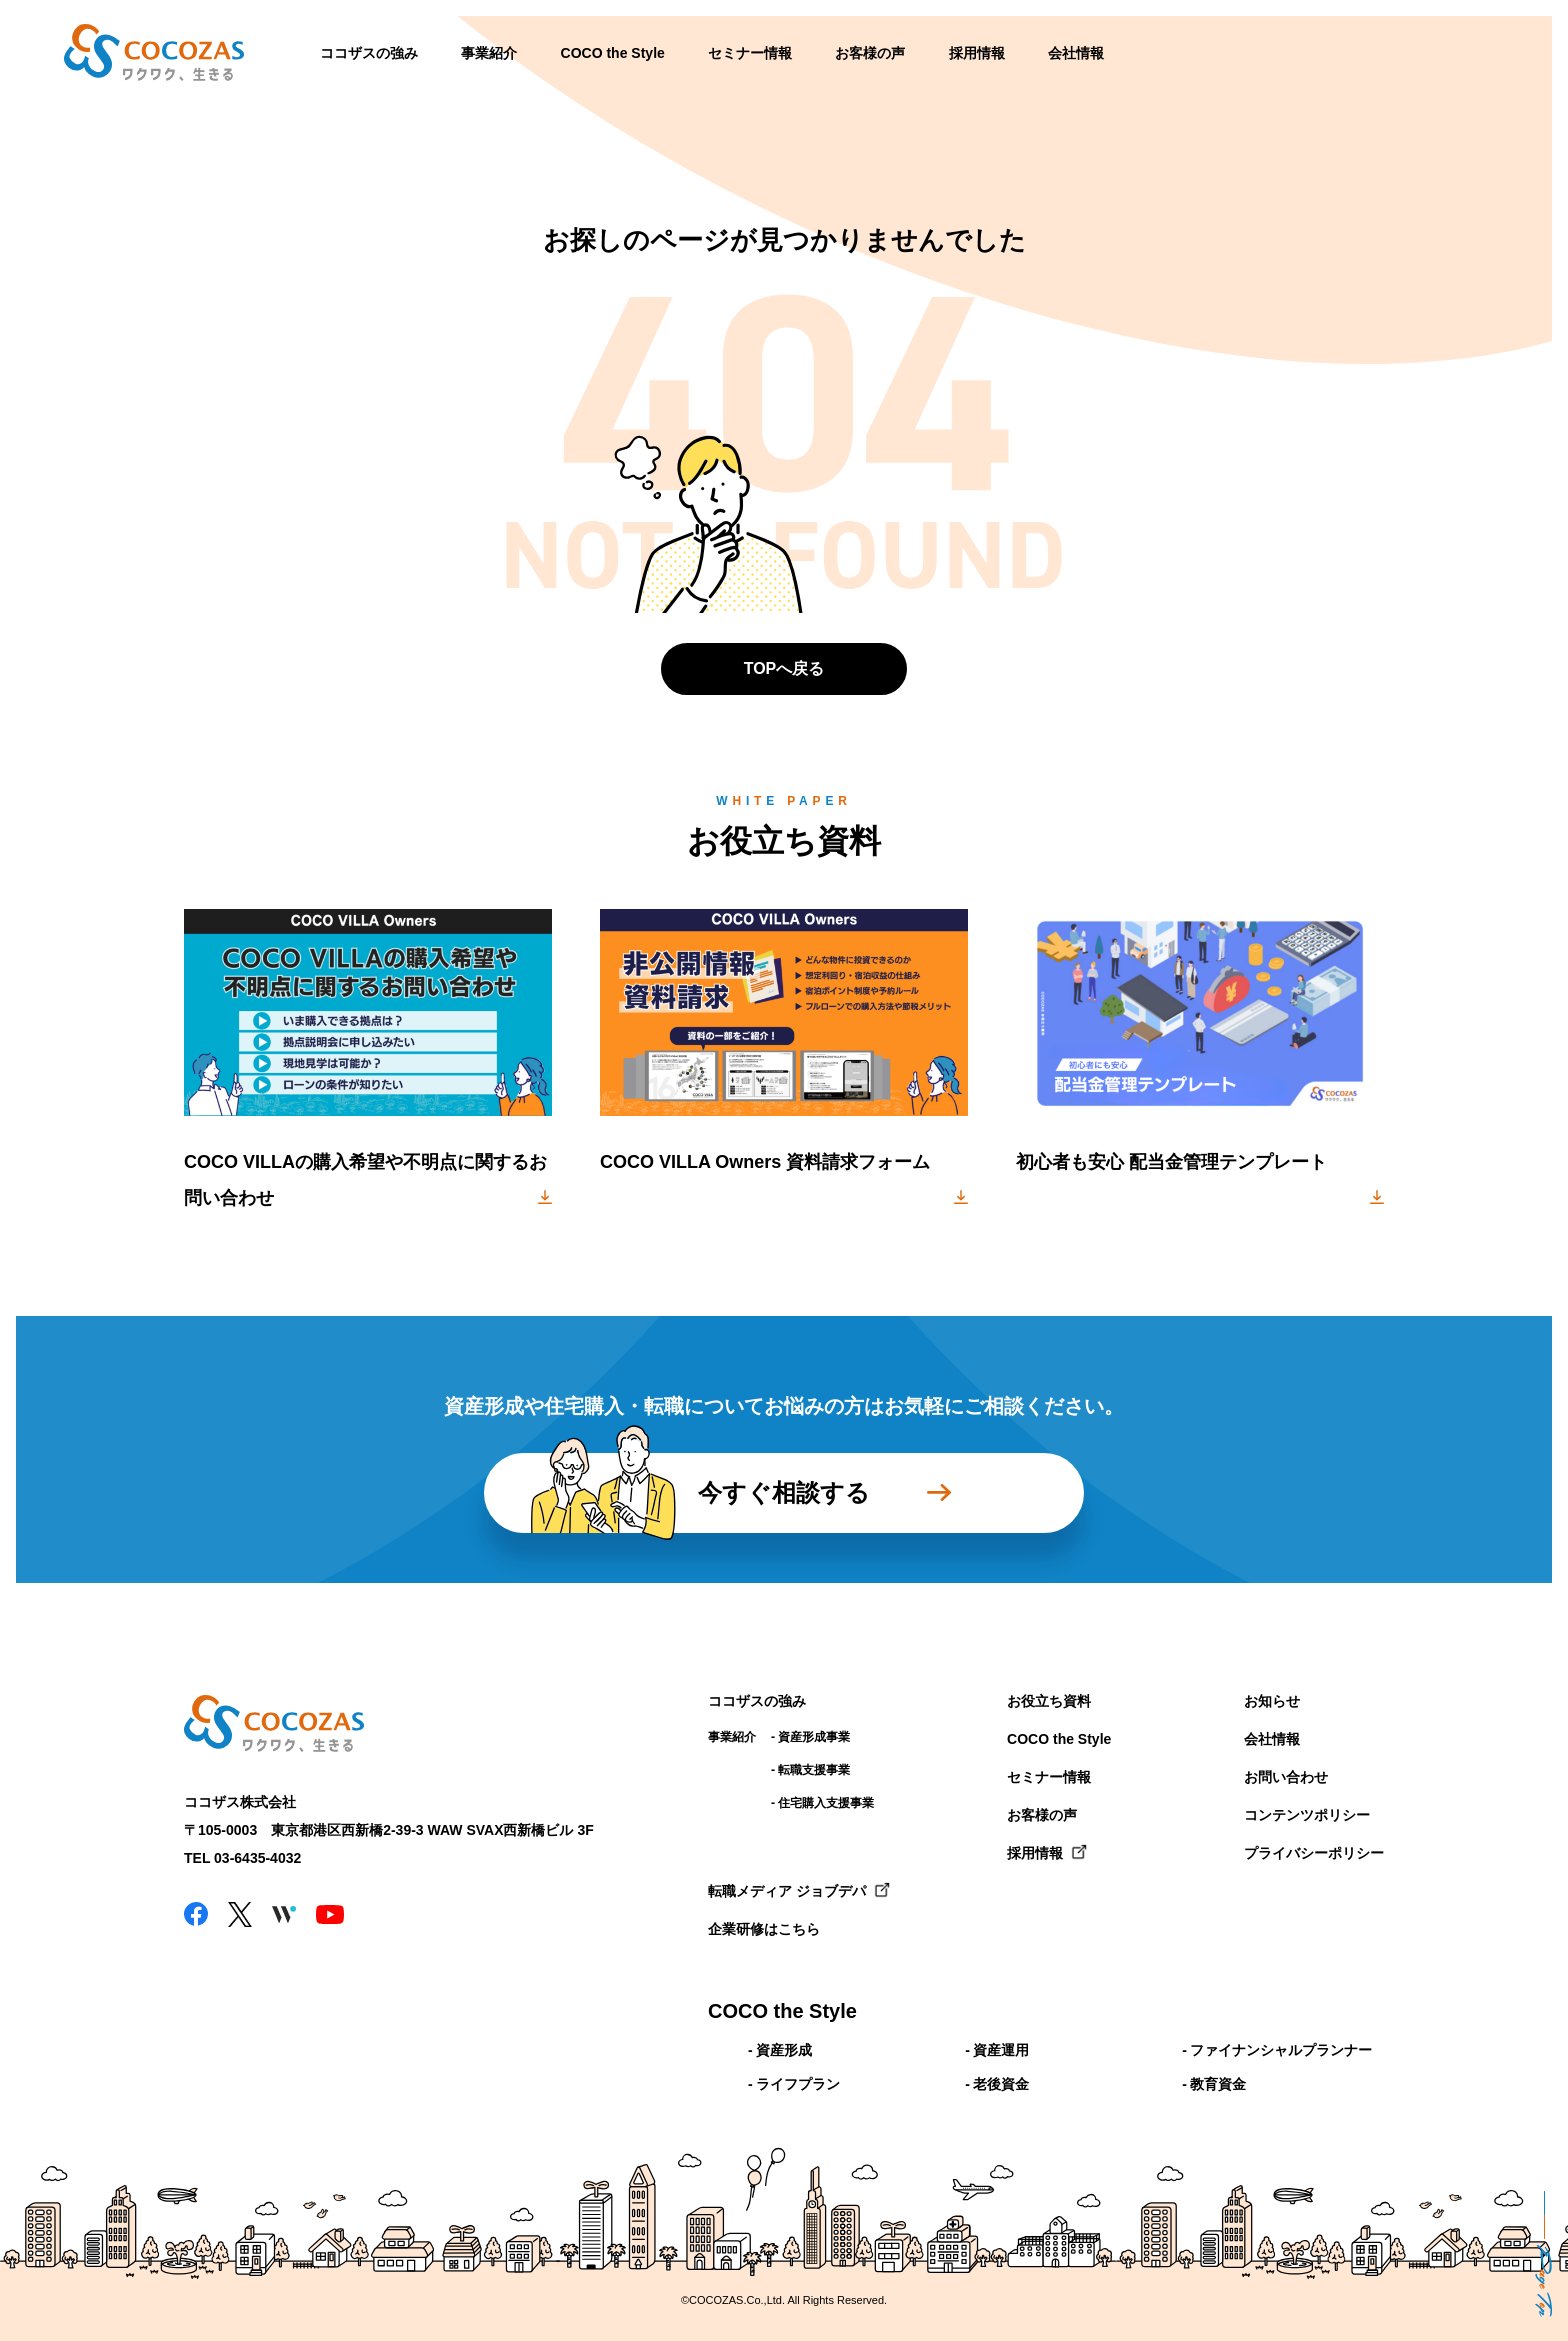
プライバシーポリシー (1314, 1853)
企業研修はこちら (764, 1929)
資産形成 (784, 2050)
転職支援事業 (814, 1770)
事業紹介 (489, 53)
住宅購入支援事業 (826, 1803)
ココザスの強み (369, 53)
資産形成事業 (814, 1737)
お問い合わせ (1286, 1777)
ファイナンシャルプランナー (1281, 2050)
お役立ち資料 (1049, 1701)
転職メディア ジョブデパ (787, 1891)
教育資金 (1218, 2084)
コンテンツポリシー (1307, 1815)
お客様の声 (870, 53)
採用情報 (977, 53)
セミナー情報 (750, 53)
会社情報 (1076, 53)
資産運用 (1001, 2050)
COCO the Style (613, 53)
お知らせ (1272, 1701)
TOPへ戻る (784, 668)
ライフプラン (798, 2084)
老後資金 (1001, 2084)
